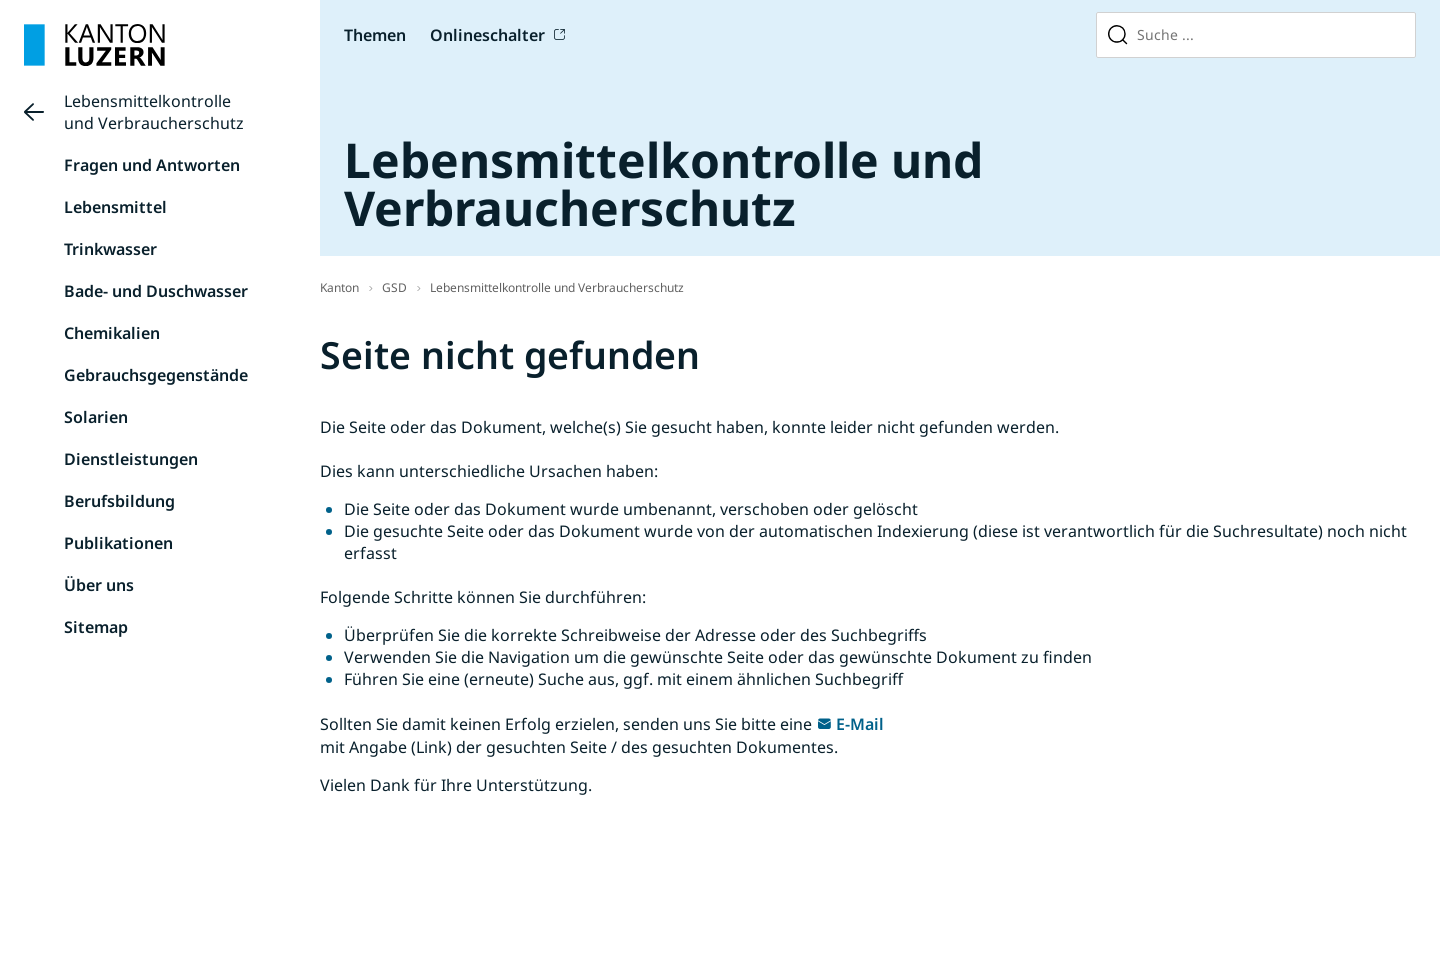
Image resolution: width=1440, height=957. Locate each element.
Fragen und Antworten (152, 165)
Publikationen (118, 543)
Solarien (96, 417)
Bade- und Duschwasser (156, 291)
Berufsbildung (119, 501)
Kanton (339, 287)
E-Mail (860, 724)
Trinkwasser (110, 249)
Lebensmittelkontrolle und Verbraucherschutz (154, 112)
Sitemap (96, 627)
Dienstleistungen (131, 459)
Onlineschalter (487, 35)
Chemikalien (112, 333)
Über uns (99, 585)
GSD (394, 287)
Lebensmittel (115, 207)
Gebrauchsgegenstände (156, 375)
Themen (375, 35)
